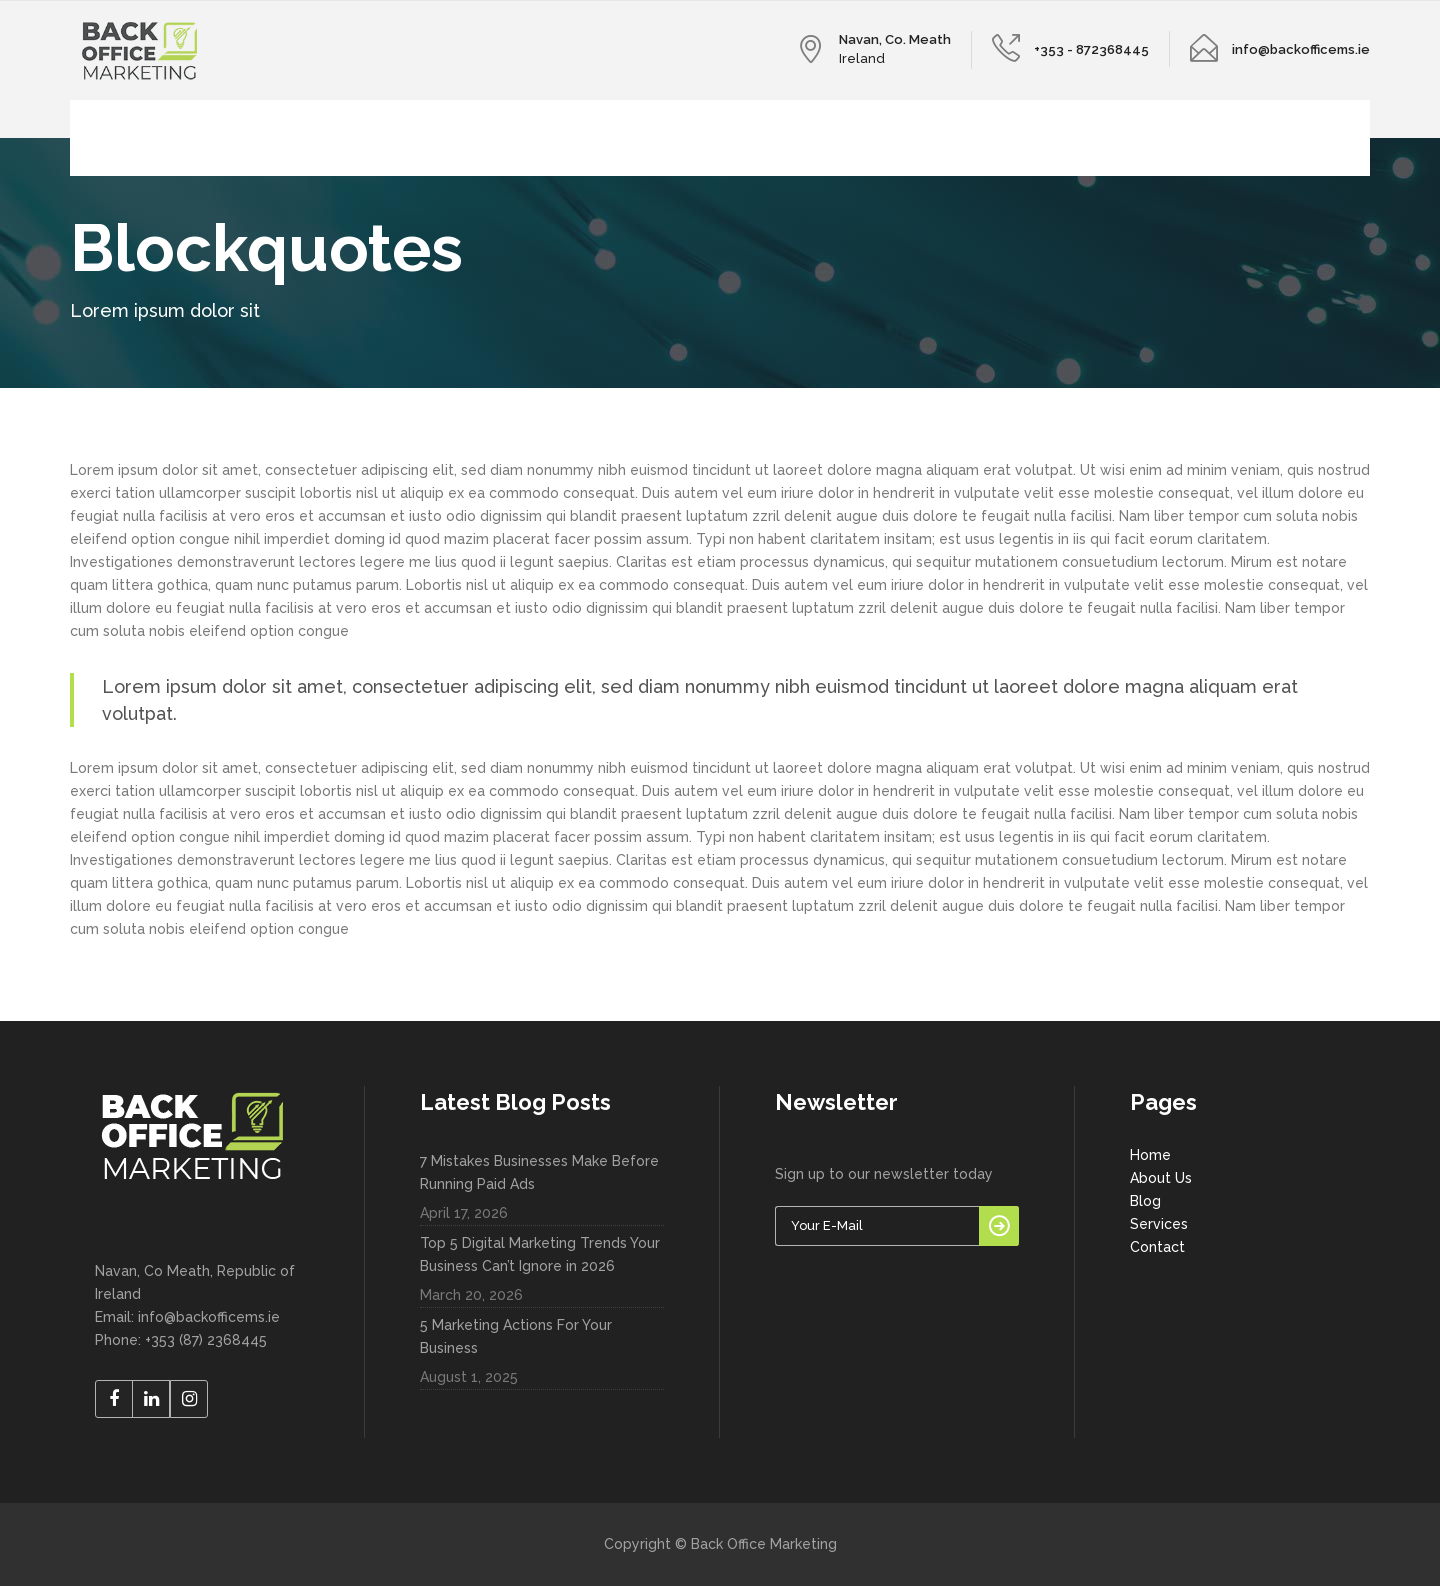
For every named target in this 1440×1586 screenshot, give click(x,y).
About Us (1161, 1178)
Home (1150, 1155)
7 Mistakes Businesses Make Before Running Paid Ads (539, 1172)
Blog (1145, 1201)
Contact (1157, 1247)
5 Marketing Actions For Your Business (516, 1336)
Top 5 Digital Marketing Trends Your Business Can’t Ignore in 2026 (540, 1254)
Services (1159, 1224)
